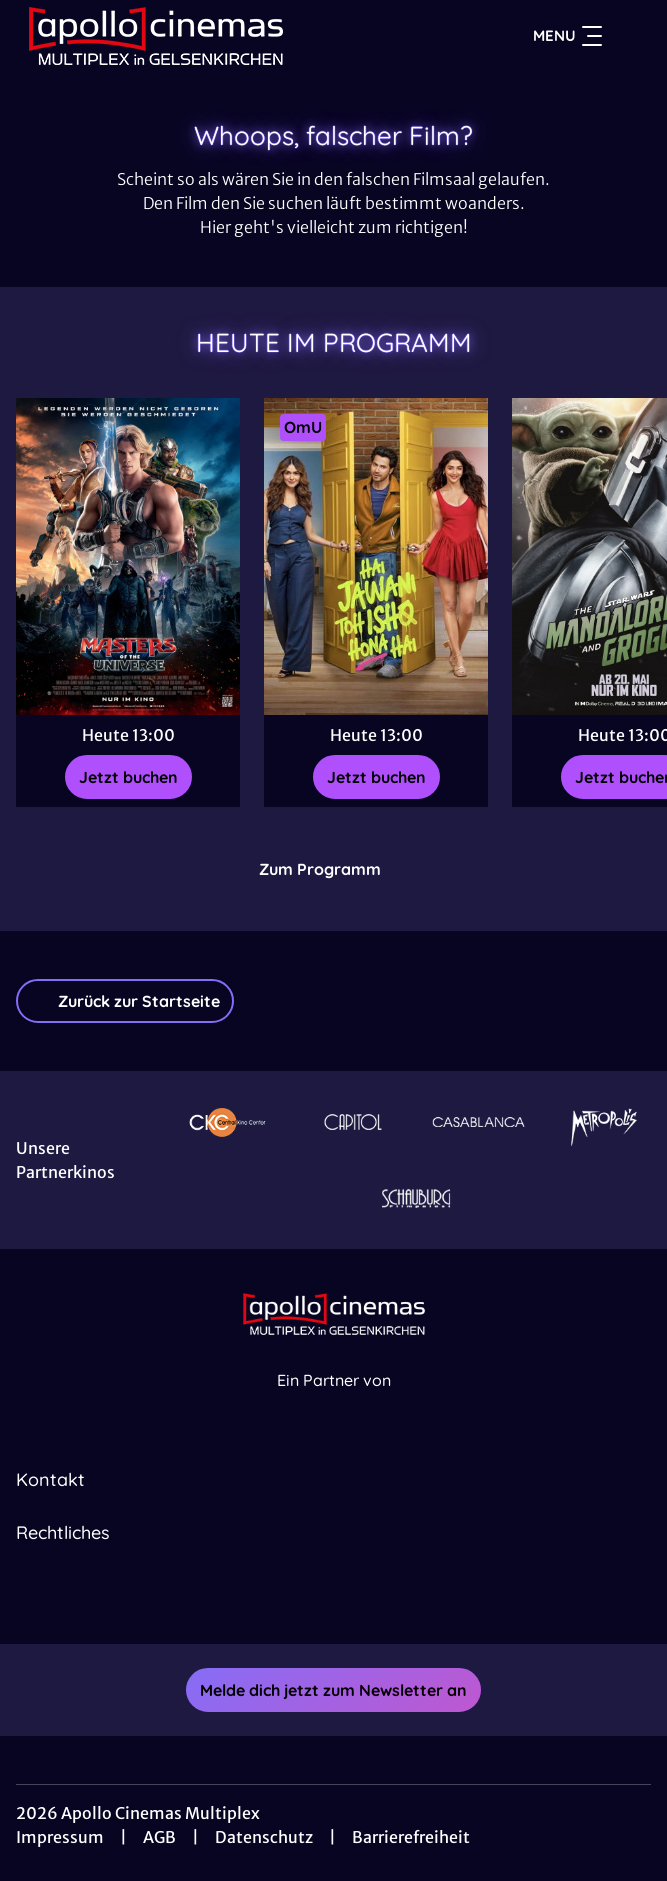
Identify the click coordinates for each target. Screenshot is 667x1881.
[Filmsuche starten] (631, 36)
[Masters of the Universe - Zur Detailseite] (128, 556)
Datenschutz (264, 1837)
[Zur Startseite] (156, 36)
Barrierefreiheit (411, 1837)
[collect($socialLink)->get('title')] (312, 1600)
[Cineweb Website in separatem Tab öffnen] (334, 1401)
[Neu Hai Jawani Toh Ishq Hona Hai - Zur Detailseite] (376, 556)
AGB (159, 1837)
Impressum (60, 1837)
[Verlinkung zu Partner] (228, 1121)
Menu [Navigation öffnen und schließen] (567, 36)
